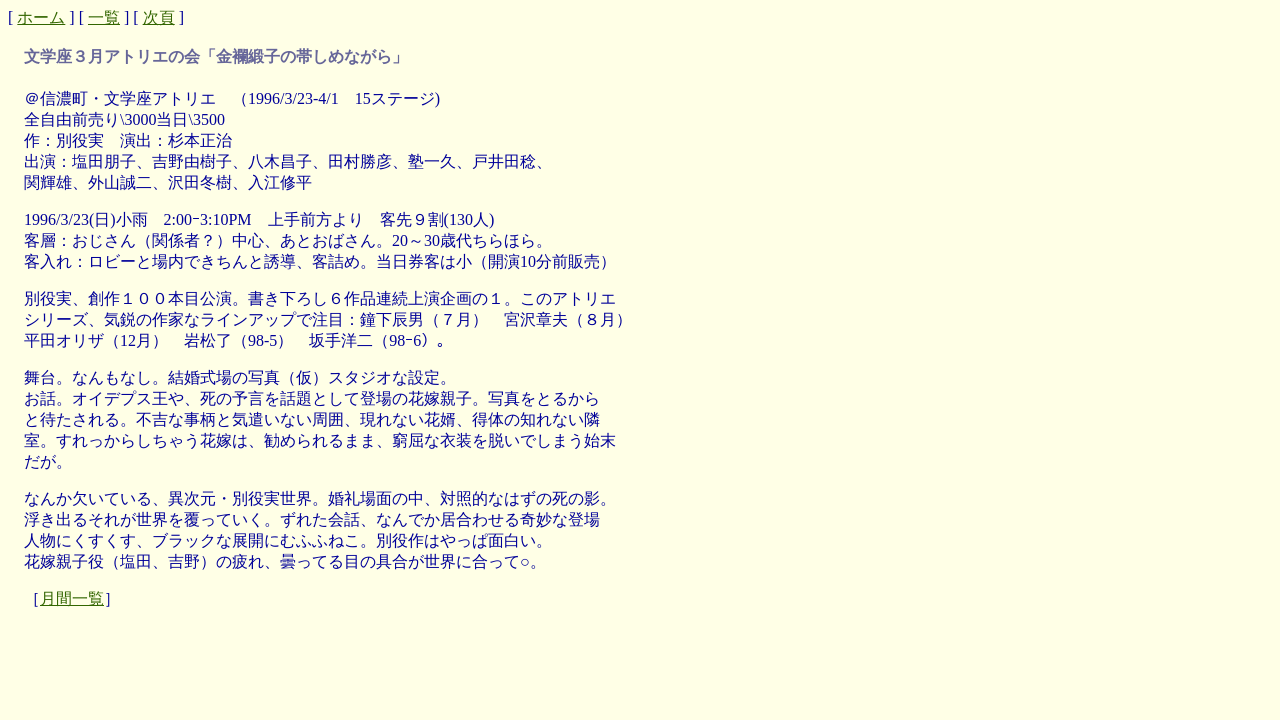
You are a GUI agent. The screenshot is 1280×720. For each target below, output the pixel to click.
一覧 (104, 17)
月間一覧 (72, 598)
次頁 (159, 17)
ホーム (41, 17)
